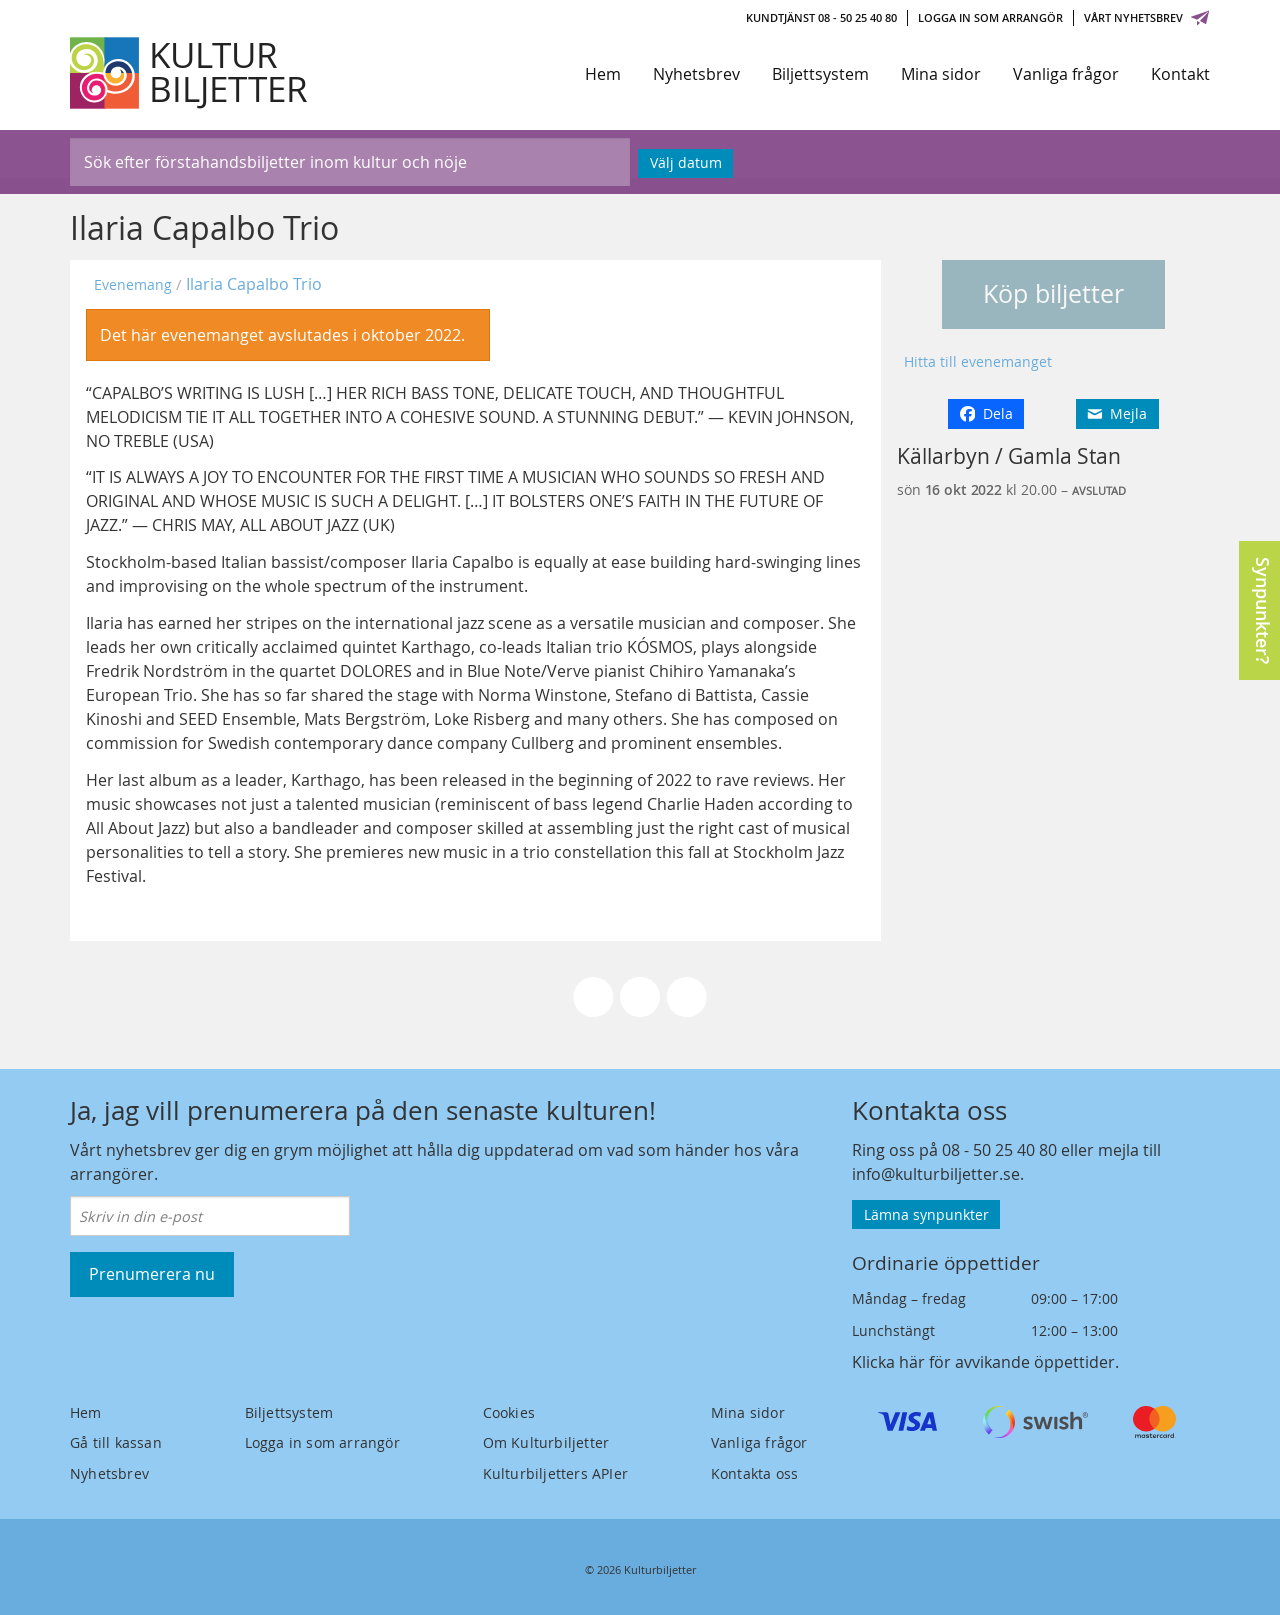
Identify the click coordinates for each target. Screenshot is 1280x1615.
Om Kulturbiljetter (546, 1442)
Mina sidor (941, 74)
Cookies (509, 1412)
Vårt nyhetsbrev (1147, 17)
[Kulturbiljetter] (190, 73)
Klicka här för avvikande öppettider (983, 1362)
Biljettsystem (820, 74)
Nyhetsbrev (696, 74)
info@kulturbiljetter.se (936, 1174)
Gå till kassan (116, 1442)
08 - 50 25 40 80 (999, 1150)
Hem (603, 74)
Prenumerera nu (152, 1274)
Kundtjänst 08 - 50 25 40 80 (821, 17)
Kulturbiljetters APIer (555, 1473)
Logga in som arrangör (990, 17)
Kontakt (1180, 74)
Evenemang (133, 284)
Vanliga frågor (1066, 74)
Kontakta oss (754, 1473)
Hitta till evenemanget (978, 361)
